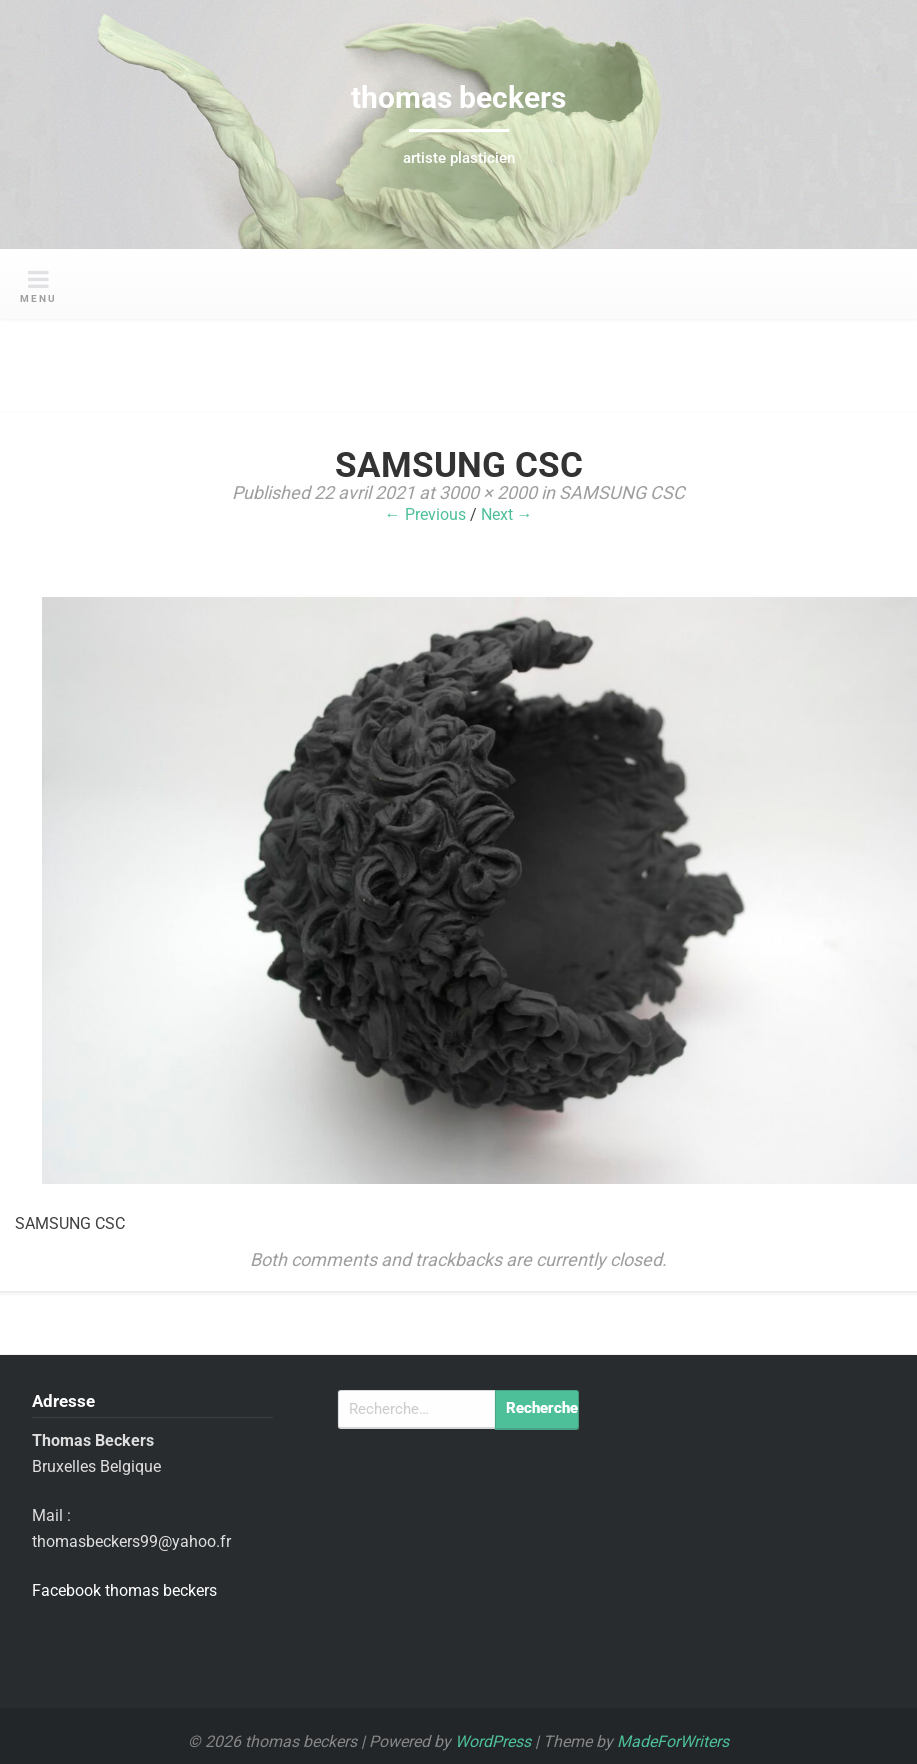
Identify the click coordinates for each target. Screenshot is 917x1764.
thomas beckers (458, 97)
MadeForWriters (673, 1741)
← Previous (425, 514)
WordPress (493, 1741)
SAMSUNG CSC (622, 492)
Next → (507, 514)
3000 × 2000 (488, 492)
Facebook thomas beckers (124, 1590)
